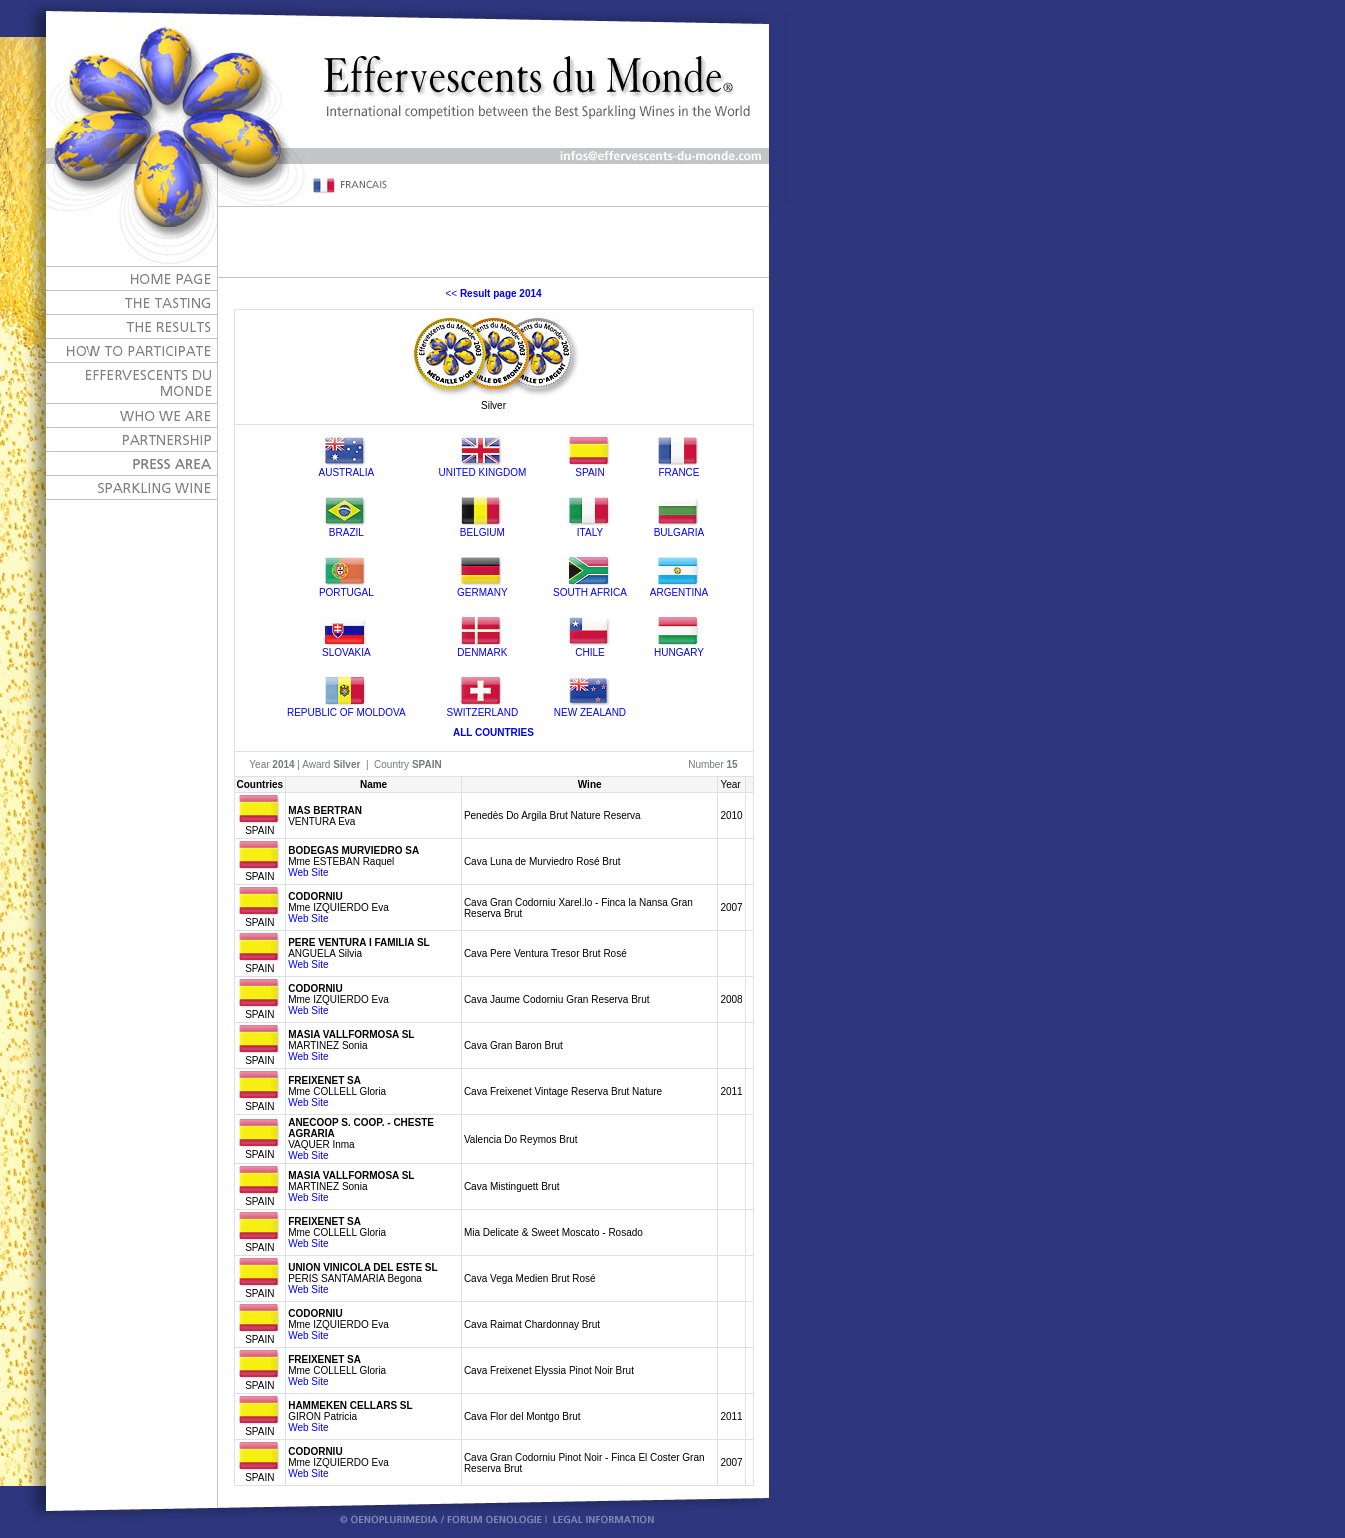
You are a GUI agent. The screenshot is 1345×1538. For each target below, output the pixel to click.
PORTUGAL (346, 592)
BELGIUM (482, 532)
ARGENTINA (679, 592)
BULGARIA (679, 532)
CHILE (589, 652)
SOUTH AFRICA (590, 592)
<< (493, 293)
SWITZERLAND (483, 712)
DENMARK (482, 652)
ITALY (590, 532)
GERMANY (482, 592)
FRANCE (678, 472)
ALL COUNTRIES (493, 732)
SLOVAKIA (346, 652)
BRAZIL (346, 532)
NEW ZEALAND (590, 712)
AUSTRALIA (347, 472)
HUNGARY (679, 652)
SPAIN (589, 472)
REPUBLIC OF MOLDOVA (346, 712)
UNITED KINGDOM (482, 472)
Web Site (308, 872)
